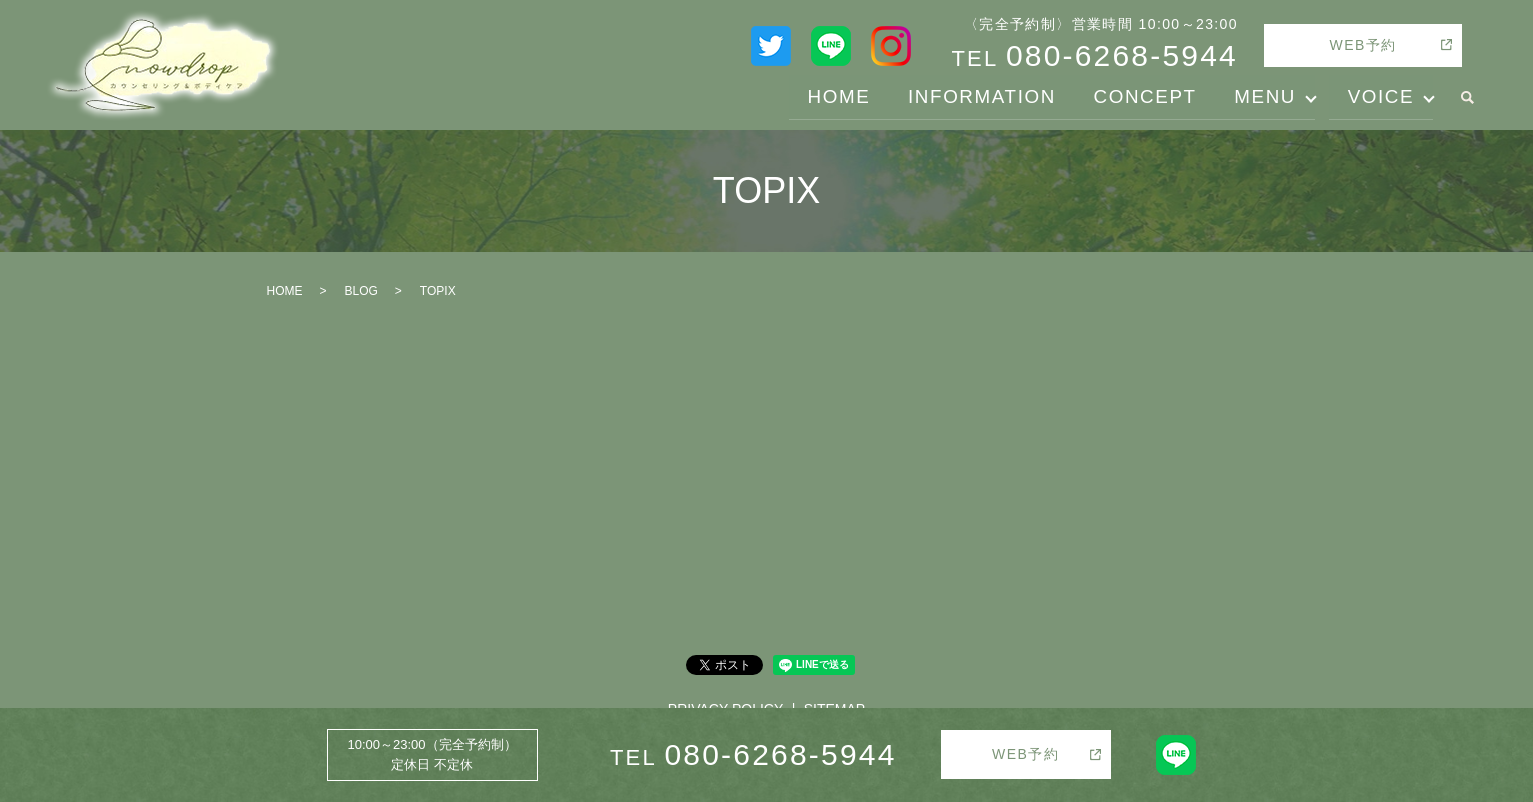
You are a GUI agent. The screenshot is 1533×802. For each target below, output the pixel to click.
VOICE (1377, 97)
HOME (794, 97)
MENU (1253, 97)
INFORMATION (948, 97)
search (1467, 98)
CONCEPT (1124, 97)
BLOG (361, 291)
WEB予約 (1363, 45)
